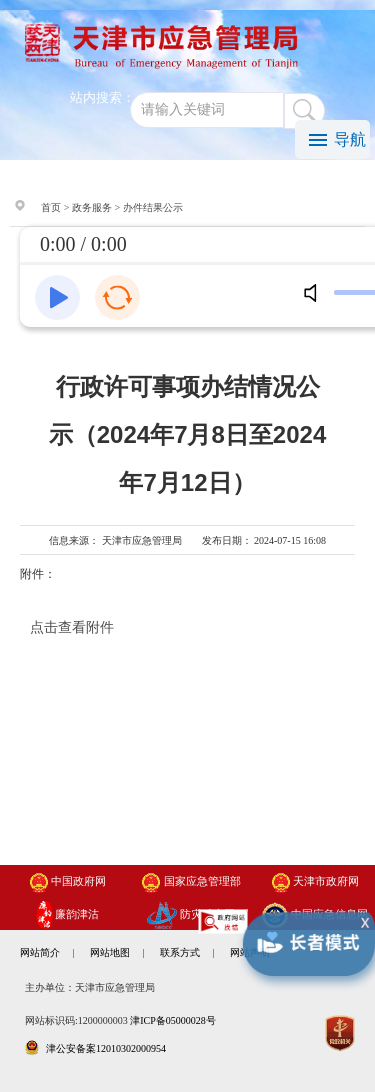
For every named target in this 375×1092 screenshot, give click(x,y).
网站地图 (110, 952)
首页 (51, 207)
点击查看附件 (72, 627)
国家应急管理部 (191, 881)
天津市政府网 (315, 881)
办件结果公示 (153, 207)
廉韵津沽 (68, 914)
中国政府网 (68, 881)
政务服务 (92, 207)
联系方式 (180, 952)
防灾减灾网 (191, 914)
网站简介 (40, 952)
